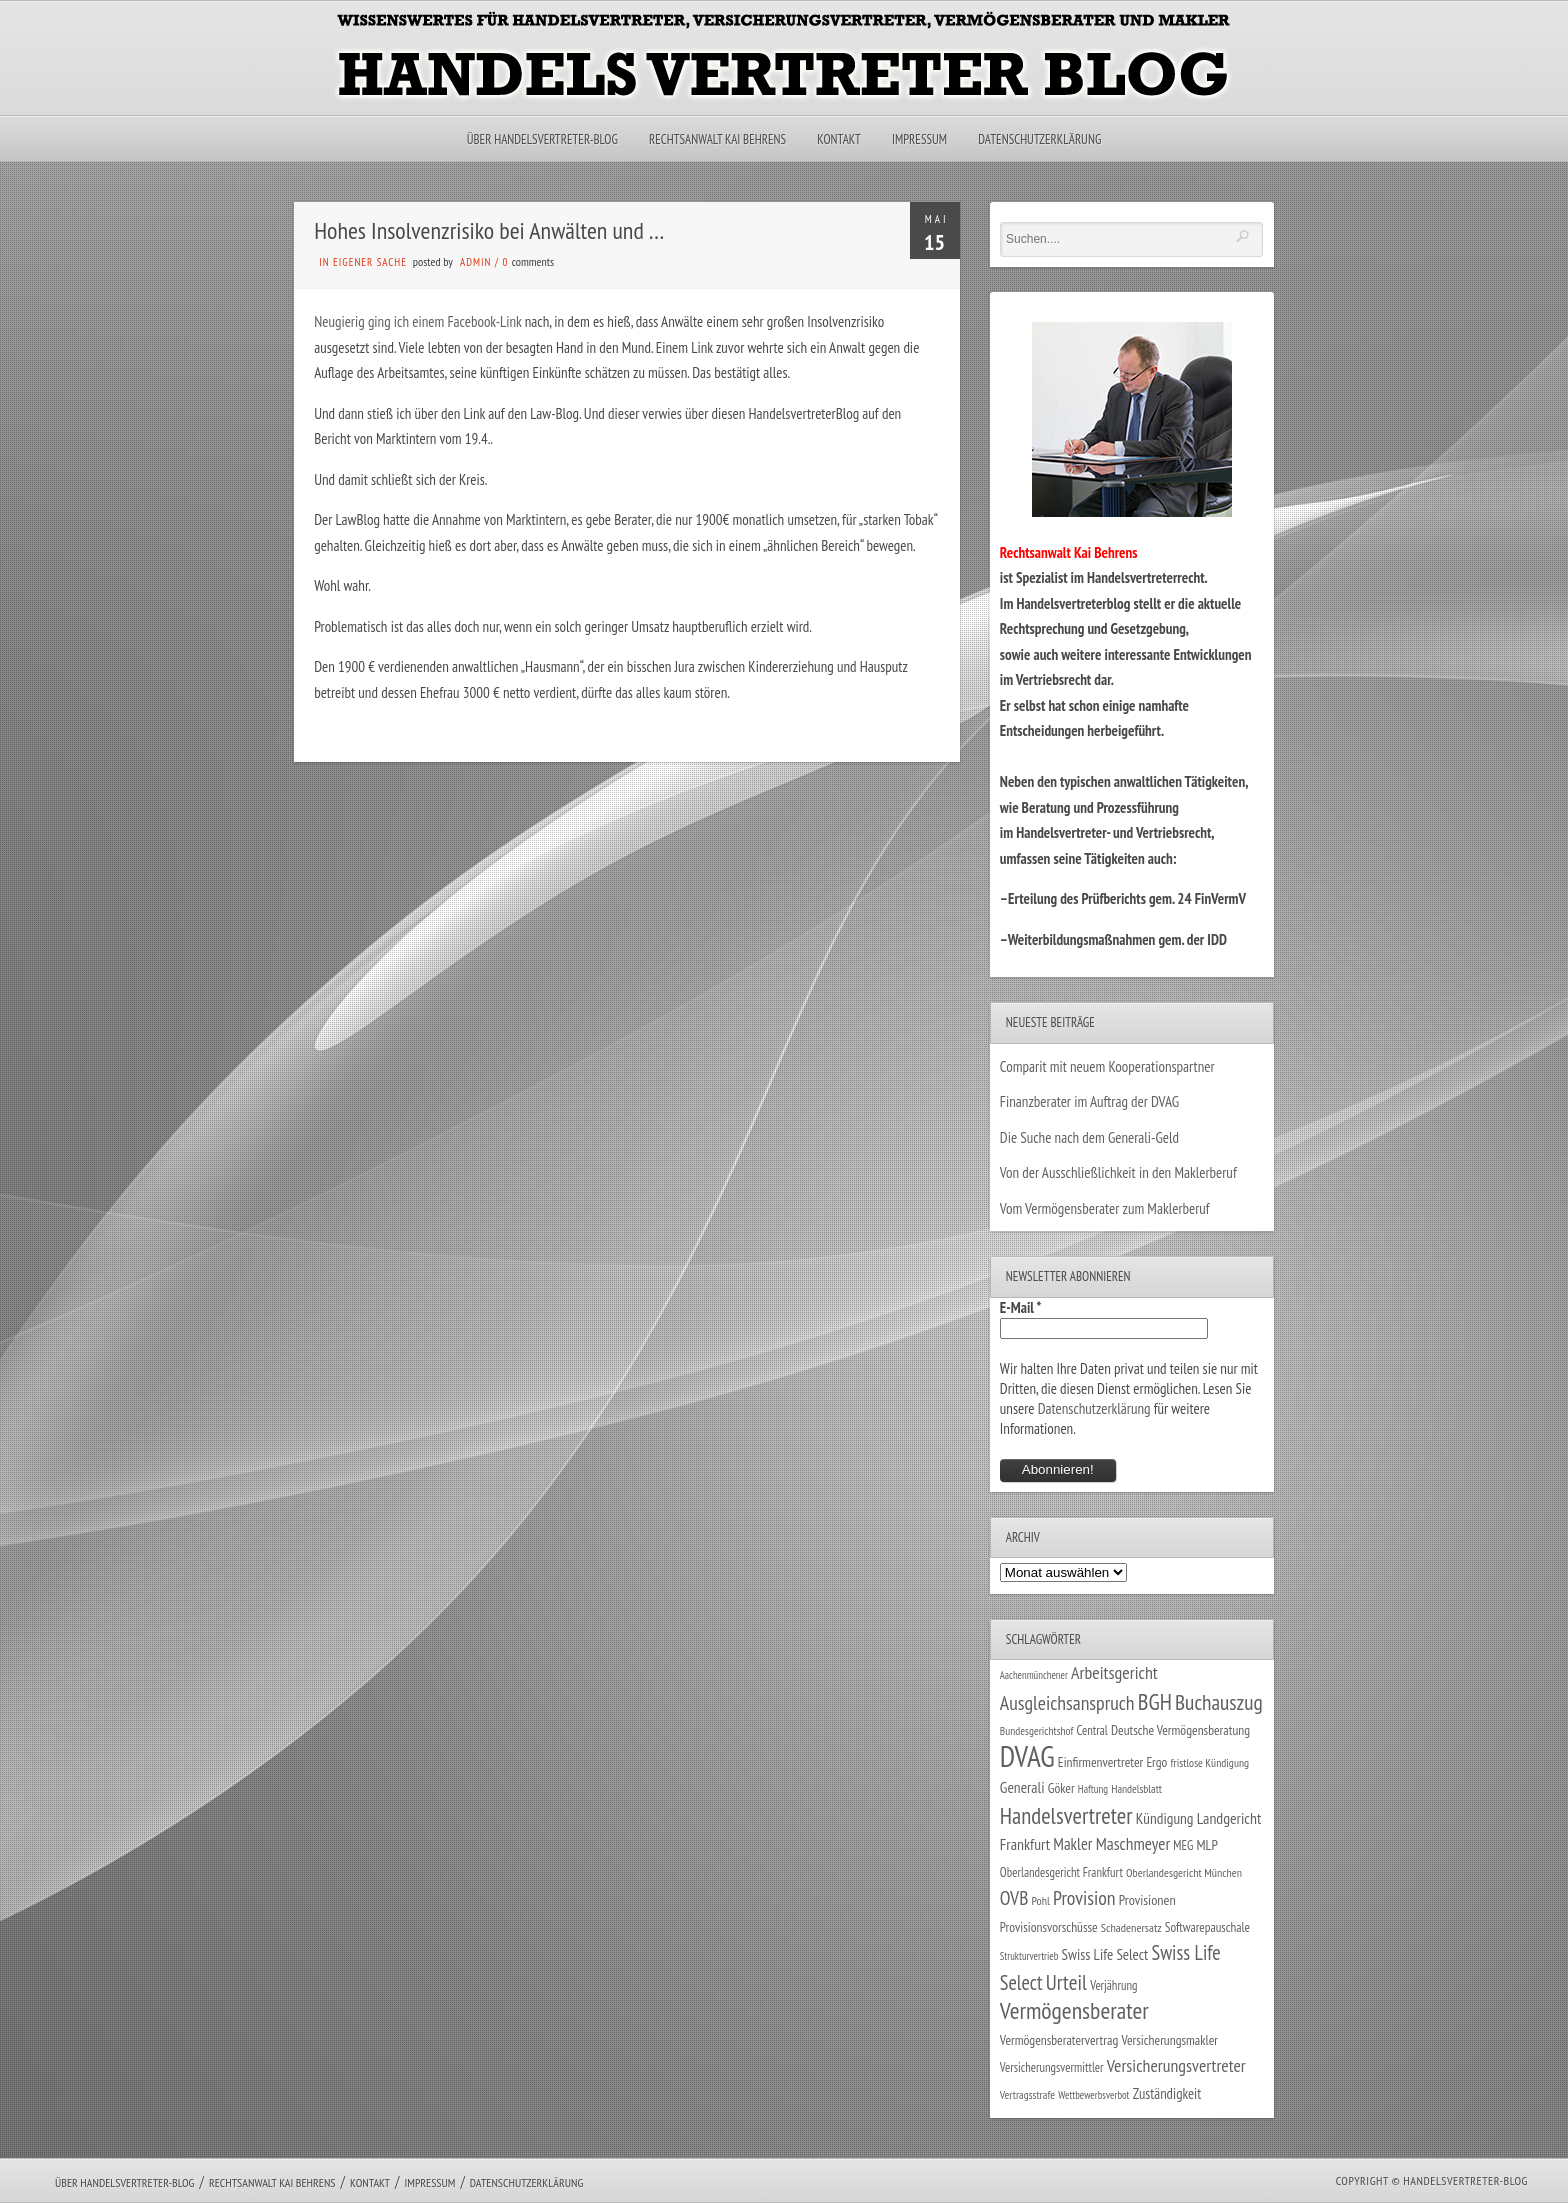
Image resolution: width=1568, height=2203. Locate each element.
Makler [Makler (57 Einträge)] (1072, 1844)
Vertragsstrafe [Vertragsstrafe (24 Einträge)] (1027, 2094)
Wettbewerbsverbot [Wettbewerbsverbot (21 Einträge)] (1093, 2095)
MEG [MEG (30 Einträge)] (1183, 1845)
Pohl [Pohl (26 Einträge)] (1041, 1900)
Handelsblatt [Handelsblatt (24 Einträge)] (1136, 1788)
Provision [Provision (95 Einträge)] (1084, 1897)
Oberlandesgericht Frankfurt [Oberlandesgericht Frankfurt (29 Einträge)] (1061, 1872)
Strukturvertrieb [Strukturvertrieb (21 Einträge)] (1029, 1956)
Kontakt (838, 139)
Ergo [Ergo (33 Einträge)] (1156, 1762)
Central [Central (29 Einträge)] (1092, 1730)
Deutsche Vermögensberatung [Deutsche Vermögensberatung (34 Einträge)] (1180, 1730)
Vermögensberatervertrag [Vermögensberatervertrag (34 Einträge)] (1059, 2040)
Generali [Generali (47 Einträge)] (1022, 1787)
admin (475, 262)
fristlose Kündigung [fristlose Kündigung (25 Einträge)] (1210, 1762)
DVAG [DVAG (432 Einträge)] (1027, 1756)
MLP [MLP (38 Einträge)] (1207, 1844)
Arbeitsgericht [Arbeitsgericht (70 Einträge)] (1114, 1672)
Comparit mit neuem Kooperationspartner (1107, 1066)
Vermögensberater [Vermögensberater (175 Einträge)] (1074, 2010)
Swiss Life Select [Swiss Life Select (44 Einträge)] (1105, 1954)
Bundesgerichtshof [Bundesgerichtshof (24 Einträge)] (1037, 1730)
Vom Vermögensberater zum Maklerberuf (1105, 1208)
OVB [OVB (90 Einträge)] (1014, 1897)
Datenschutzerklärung (1039, 139)
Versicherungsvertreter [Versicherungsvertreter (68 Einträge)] (1176, 2065)
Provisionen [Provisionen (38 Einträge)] (1147, 1899)
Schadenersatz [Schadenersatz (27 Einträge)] (1131, 1927)
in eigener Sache (363, 262)
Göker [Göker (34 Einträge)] (1061, 1788)
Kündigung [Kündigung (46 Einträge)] (1165, 1818)
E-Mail (1021, 1307)
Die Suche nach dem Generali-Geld (1089, 1137)
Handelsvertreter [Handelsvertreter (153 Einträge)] (1066, 1815)
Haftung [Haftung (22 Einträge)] (1093, 1789)
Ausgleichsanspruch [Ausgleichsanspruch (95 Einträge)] (1067, 1702)
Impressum (919, 139)
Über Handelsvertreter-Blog (542, 139)
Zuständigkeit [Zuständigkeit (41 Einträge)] (1167, 2093)
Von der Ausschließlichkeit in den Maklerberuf (1118, 1172)
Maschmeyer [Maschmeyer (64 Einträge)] (1133, 1843)
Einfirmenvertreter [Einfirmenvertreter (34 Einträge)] (1100, 1762)
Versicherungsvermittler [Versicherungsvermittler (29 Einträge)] (1052, 2067)
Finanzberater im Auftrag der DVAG (1089, 1101)
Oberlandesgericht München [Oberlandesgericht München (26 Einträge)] (1184, 1872)
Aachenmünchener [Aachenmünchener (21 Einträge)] (1034, 1675)
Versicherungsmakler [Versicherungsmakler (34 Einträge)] (1169, 2040)
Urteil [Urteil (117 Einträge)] (1066, 1982)
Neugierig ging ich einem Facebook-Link (419, 321)
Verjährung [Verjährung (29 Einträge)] (1113, 1985)
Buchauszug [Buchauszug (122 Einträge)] (1219, 1702)
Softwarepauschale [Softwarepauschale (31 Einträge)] (1207, 1927)
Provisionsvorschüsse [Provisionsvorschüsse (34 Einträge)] (1049, 1927)
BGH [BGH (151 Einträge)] (1155, 1701)
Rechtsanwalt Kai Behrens (717, 139)
